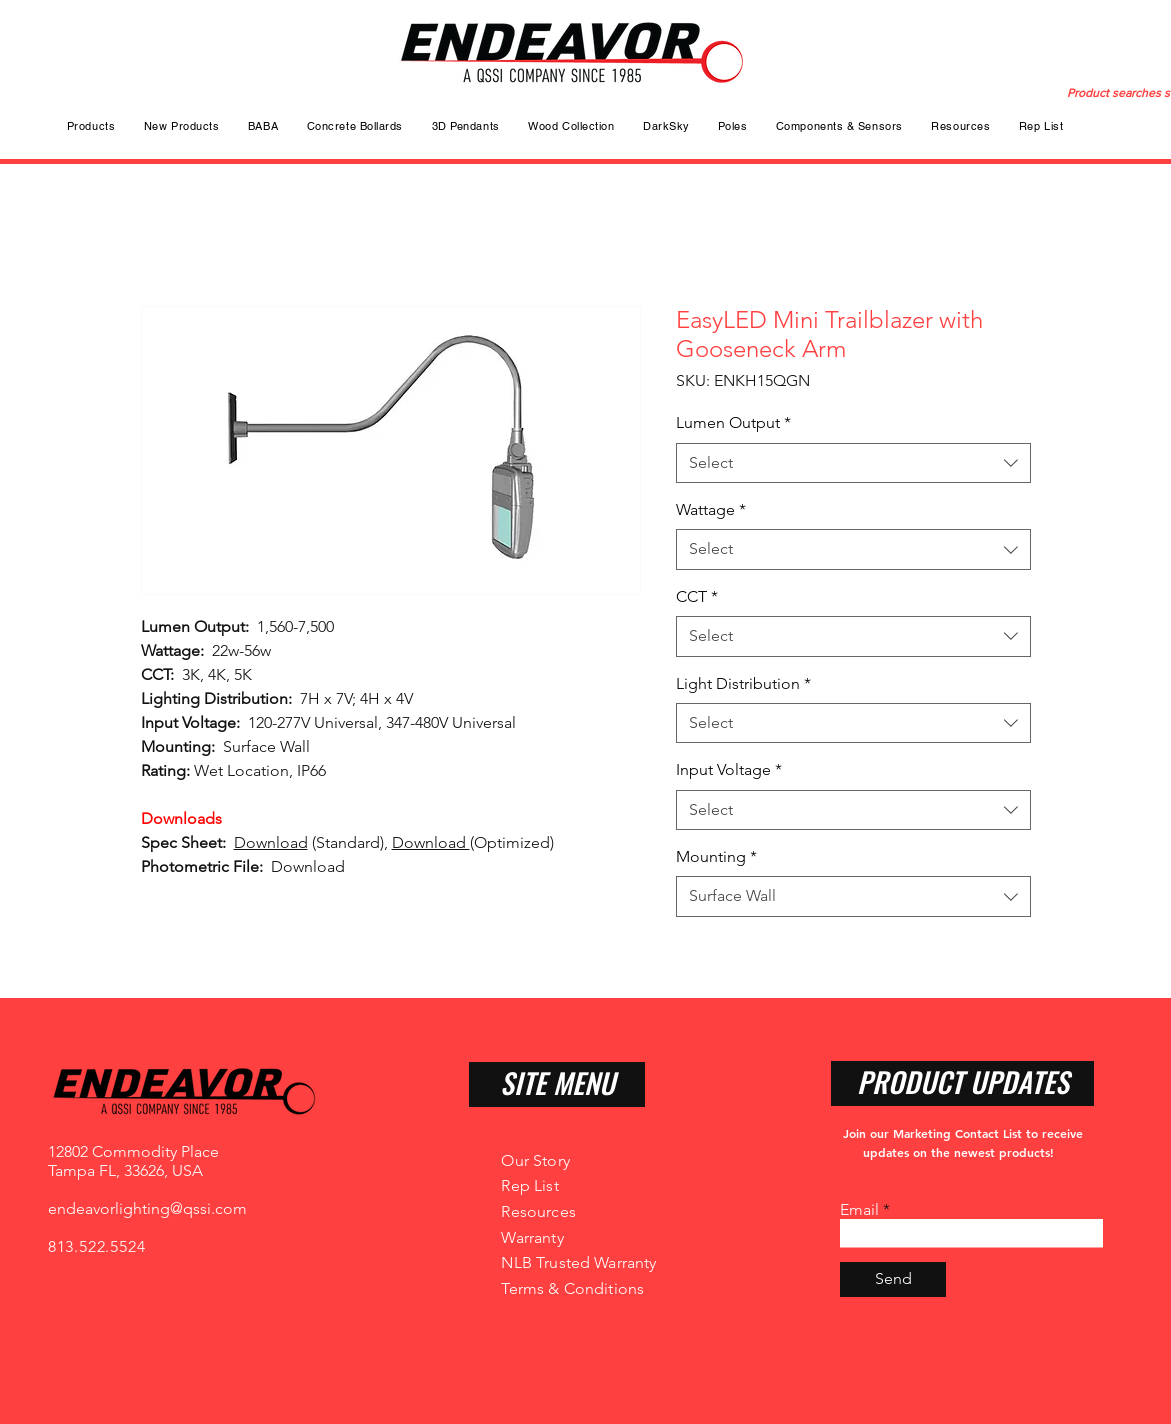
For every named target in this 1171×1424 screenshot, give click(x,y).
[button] (732, 126)
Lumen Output (733, 422)
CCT (697, 596)
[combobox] (853, 463)
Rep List (529, 1185)
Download (271, 842)
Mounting (716, 856)
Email (859, 1210)
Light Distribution (743, 683)
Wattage (711, 509)
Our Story (535, 1160)
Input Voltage (729, 769)
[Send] (893, 1279)
